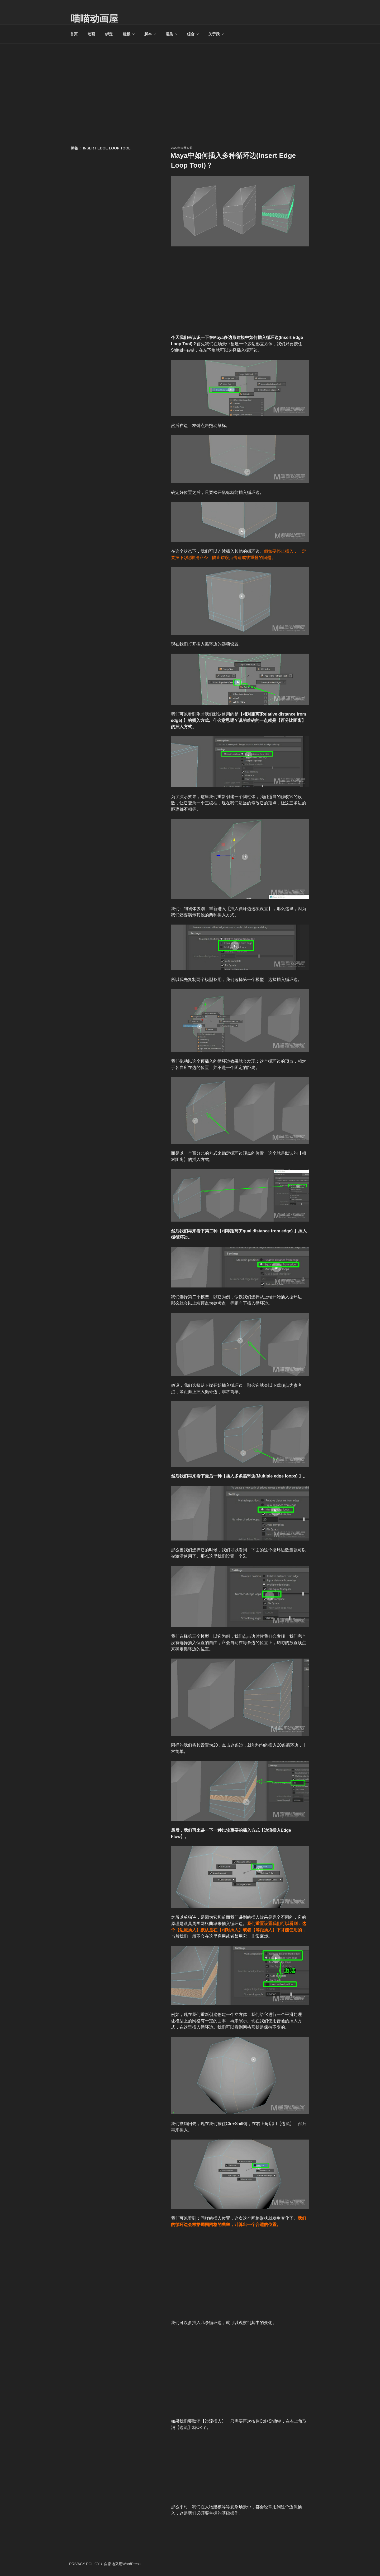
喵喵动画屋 (94, 18)
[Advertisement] (190, 83)
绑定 (109, 34)
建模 (129, 34)
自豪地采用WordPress (122, 2564)
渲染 (172, 34)
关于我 (216, 34)
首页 (74, 34)
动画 (91, 34)
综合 (193, 34)
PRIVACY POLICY (84, 2564)
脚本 (150, 34)
